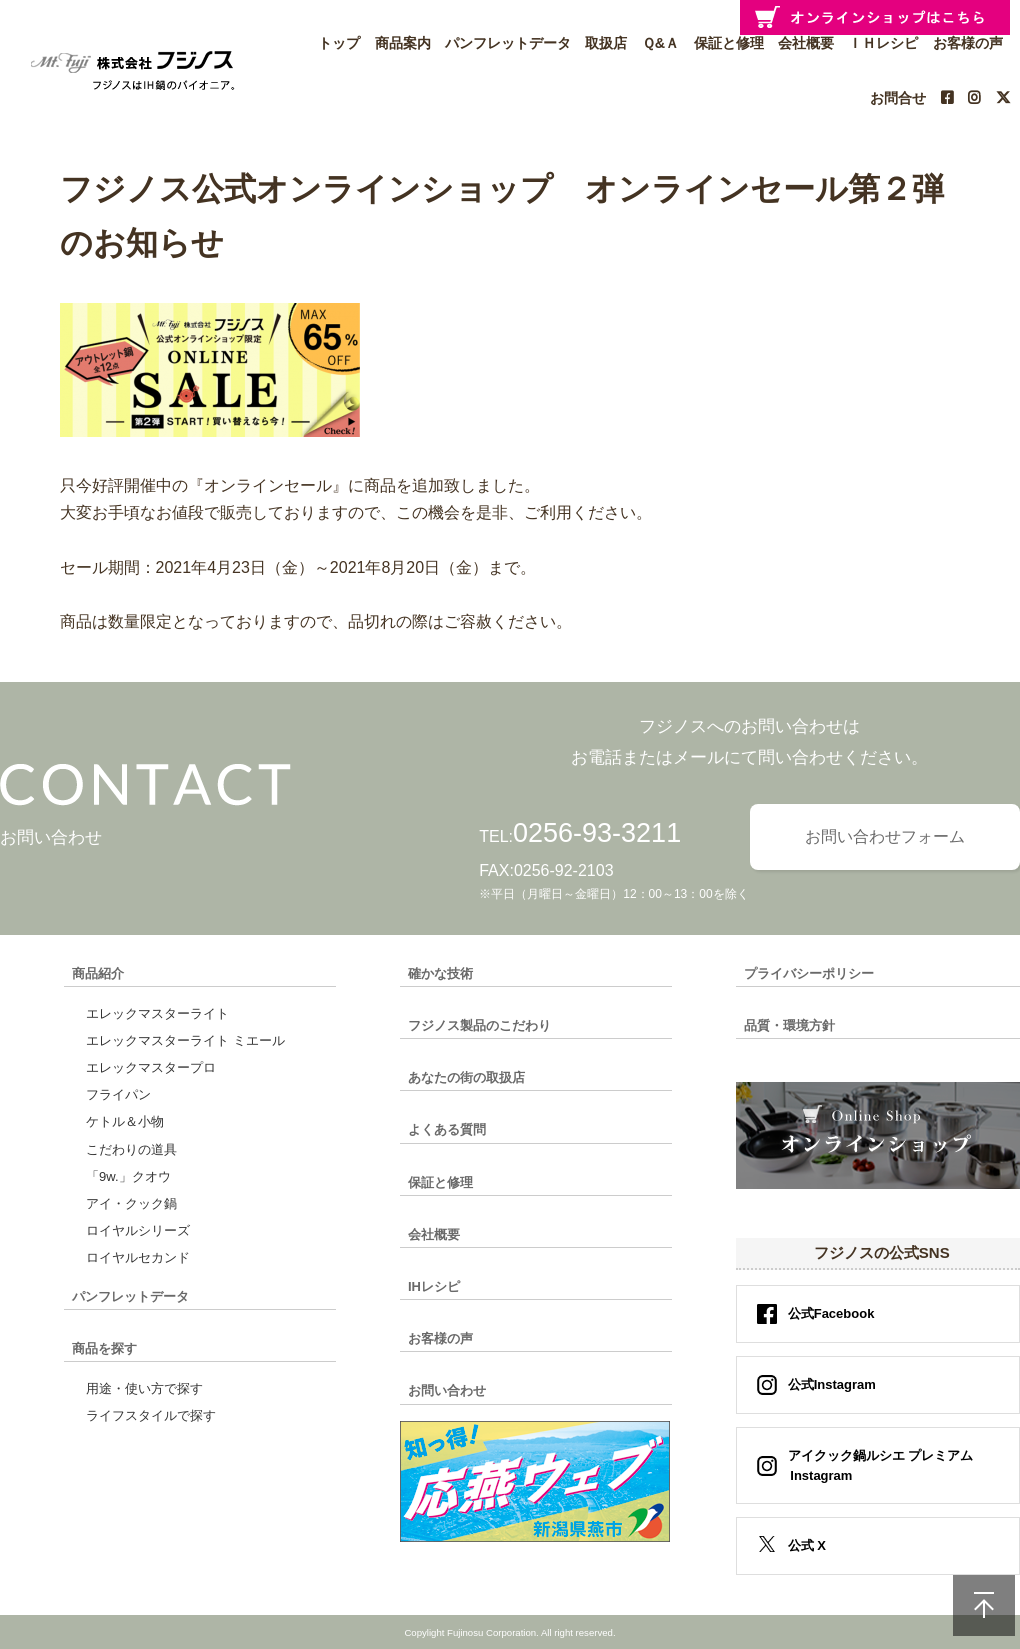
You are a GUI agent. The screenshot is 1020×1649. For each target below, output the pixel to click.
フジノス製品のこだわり (479, 1025)
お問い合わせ (447, 1390)
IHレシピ (434, 1286)
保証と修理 (729, 43)
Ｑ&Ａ (660, 43)
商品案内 (403, 43)
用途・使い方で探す (144, 1388)
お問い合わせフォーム (885, 836)
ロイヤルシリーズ (138, 1230)
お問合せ (898, 98)
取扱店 (606, 43)
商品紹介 (98, 973)
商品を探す (104, 1348)
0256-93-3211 (597, 833)
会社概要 (434, 1234)
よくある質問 (447, 1129)
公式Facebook (831, 1313)
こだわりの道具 (131, 1149)
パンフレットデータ (508, 43)
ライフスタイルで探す (151, 1415)
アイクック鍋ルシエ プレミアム (874, 1465)
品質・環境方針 (789, 1025)
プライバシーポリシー (809, 973)
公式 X (807, 1545)
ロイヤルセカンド (138, 1257)
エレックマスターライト (157, 1013)
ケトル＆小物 (125, 1121)
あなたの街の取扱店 (466, 1077)
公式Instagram (832, 1384)
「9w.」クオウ (128, 1176)
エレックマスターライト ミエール (185, 1040)
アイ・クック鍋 (131, 1203)
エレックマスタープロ (151, 1067)
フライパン (118, 1094)
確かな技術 (440, 973)
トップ (339, 43)
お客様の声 (440, 1338)
